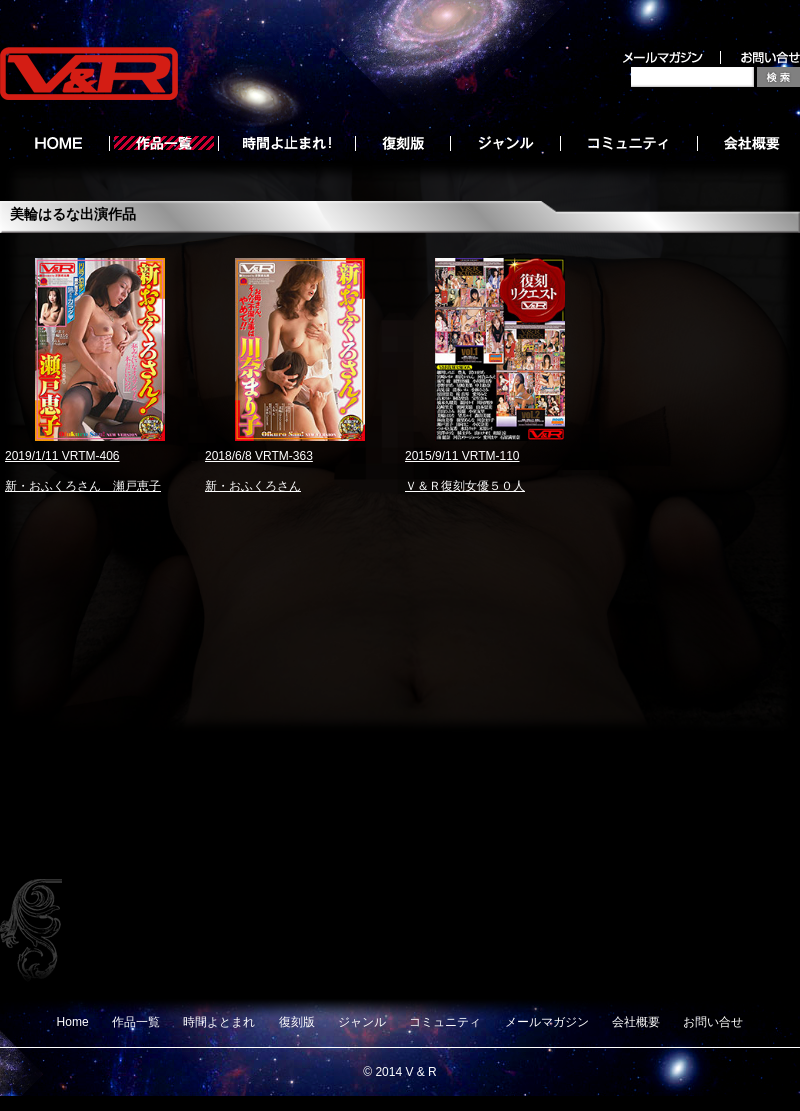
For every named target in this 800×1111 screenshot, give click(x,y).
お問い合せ (713, 1022)
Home (73, 1022)
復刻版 (297, 1022)
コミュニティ (445, 1022)
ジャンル (362, 1022)
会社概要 (636, 1022)
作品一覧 (136, 1022)
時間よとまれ (219, 1022)
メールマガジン (547, 1022)
